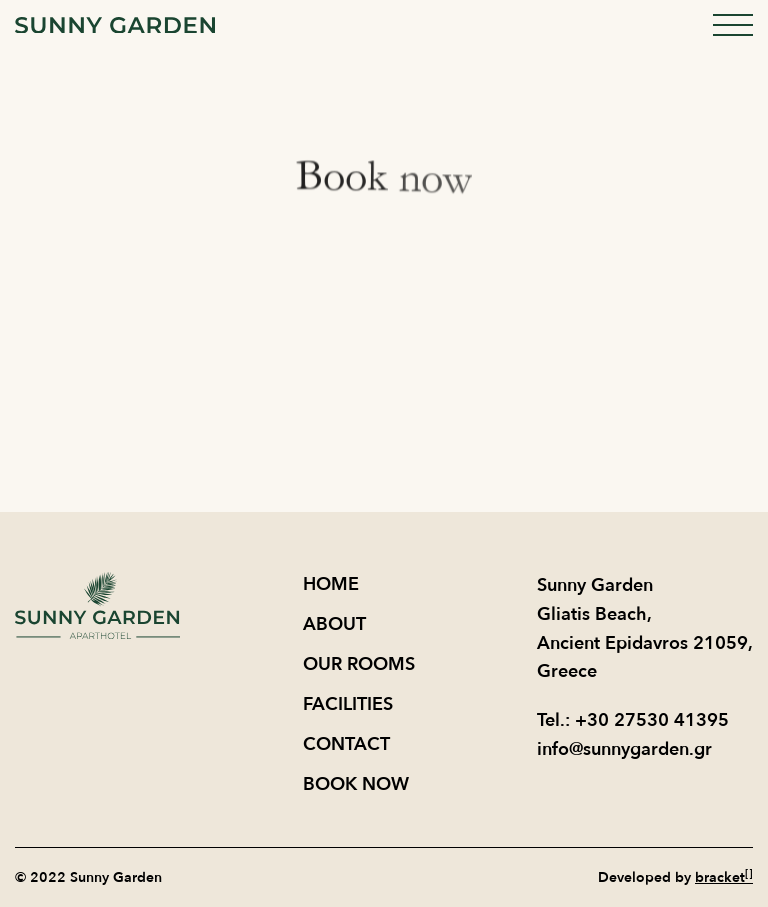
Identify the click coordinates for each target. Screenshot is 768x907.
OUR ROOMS (359, 664)
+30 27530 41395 (652, 720)
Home (331, 584)
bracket (724, 877)
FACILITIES (348, 704)
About (334, 624)
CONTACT (346, 744)
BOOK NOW (356, 784)
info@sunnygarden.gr (624, 749)
